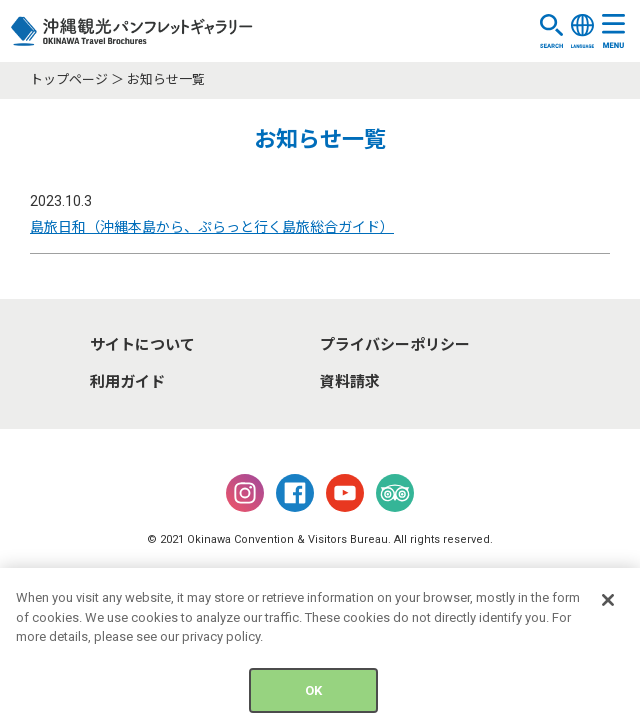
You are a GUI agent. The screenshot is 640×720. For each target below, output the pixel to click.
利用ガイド (127, 382)
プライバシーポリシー (395, 345)
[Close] (608, 604)
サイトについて (142, 345)
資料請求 (350, 382)
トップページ (69, 79)
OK (313, 694)
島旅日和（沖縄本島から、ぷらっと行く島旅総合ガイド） (212, 227)
